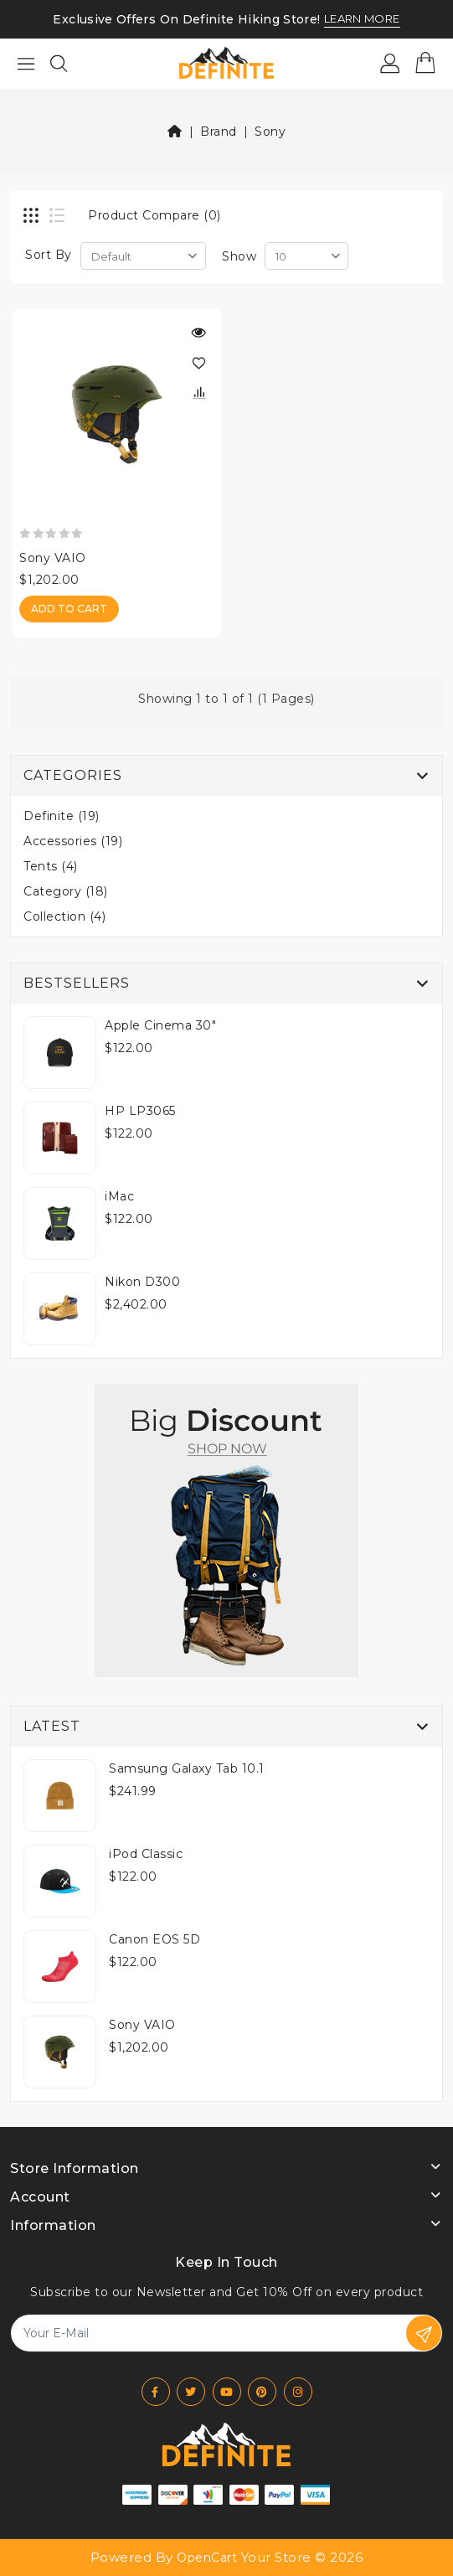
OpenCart (207, 2557)
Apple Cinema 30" (160, 1025)
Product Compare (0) (154, 215)
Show (239, 256)
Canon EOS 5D (154, 1939)
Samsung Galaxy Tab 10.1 (187, 1768)
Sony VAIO (52, 557)
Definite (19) (61, 815)
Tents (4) (50, 866)
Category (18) (65, 891)
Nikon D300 (142, 1281)
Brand (218, 131)
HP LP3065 (140, 1110)
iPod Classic (146, 1853)
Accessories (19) (72, 841)
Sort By (48, 254)
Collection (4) (64, 916)
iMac (119, 1196)
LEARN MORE (362, 19)
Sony (270, 131)
